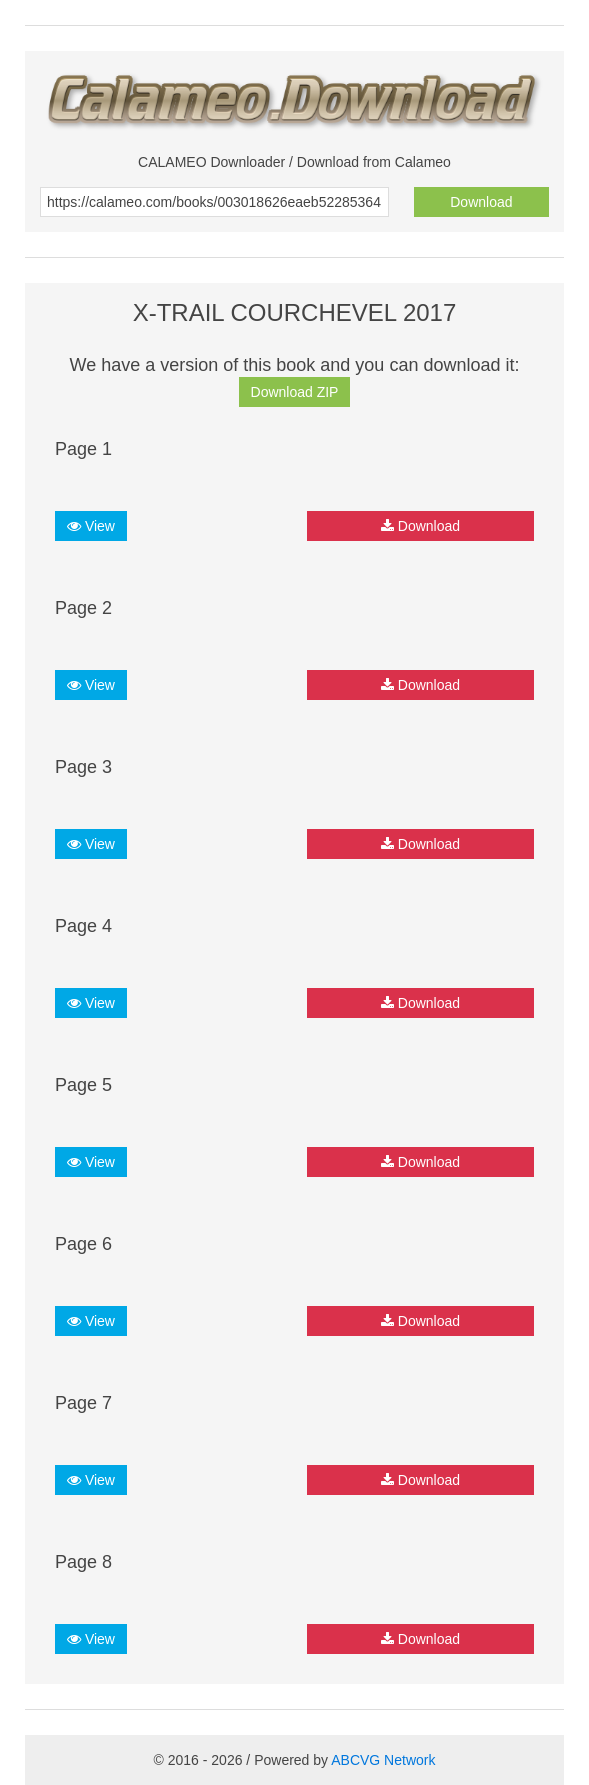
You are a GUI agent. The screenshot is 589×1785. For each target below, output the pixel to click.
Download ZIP (295, 392)
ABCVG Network (383, 1760)
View (91, 526)
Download (481, 202)
